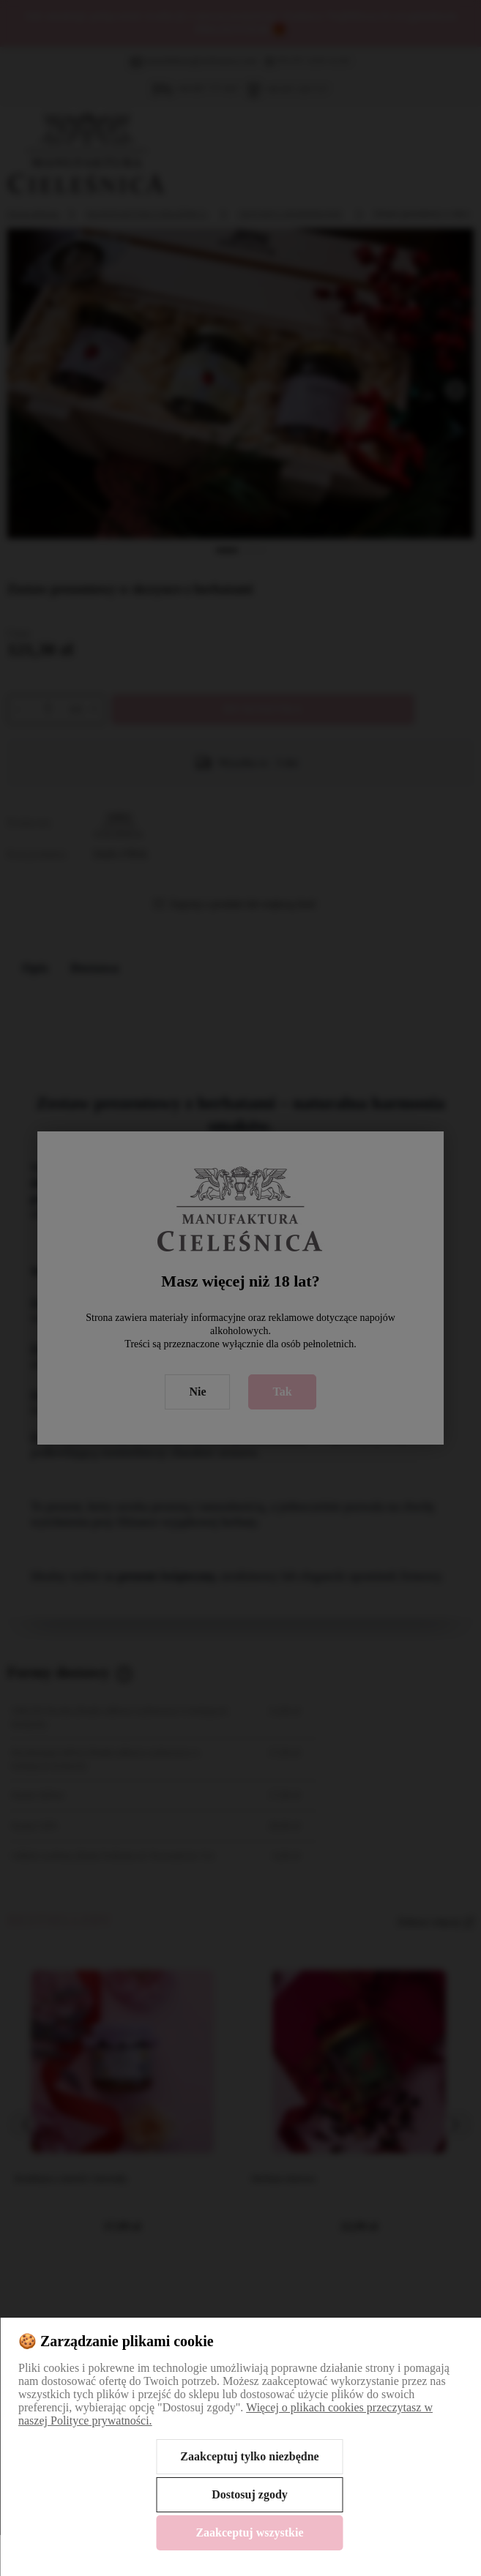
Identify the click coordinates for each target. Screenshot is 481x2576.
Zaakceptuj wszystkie (249, 2532)
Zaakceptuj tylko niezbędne (249, 2456)
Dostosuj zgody (250, 2494)
